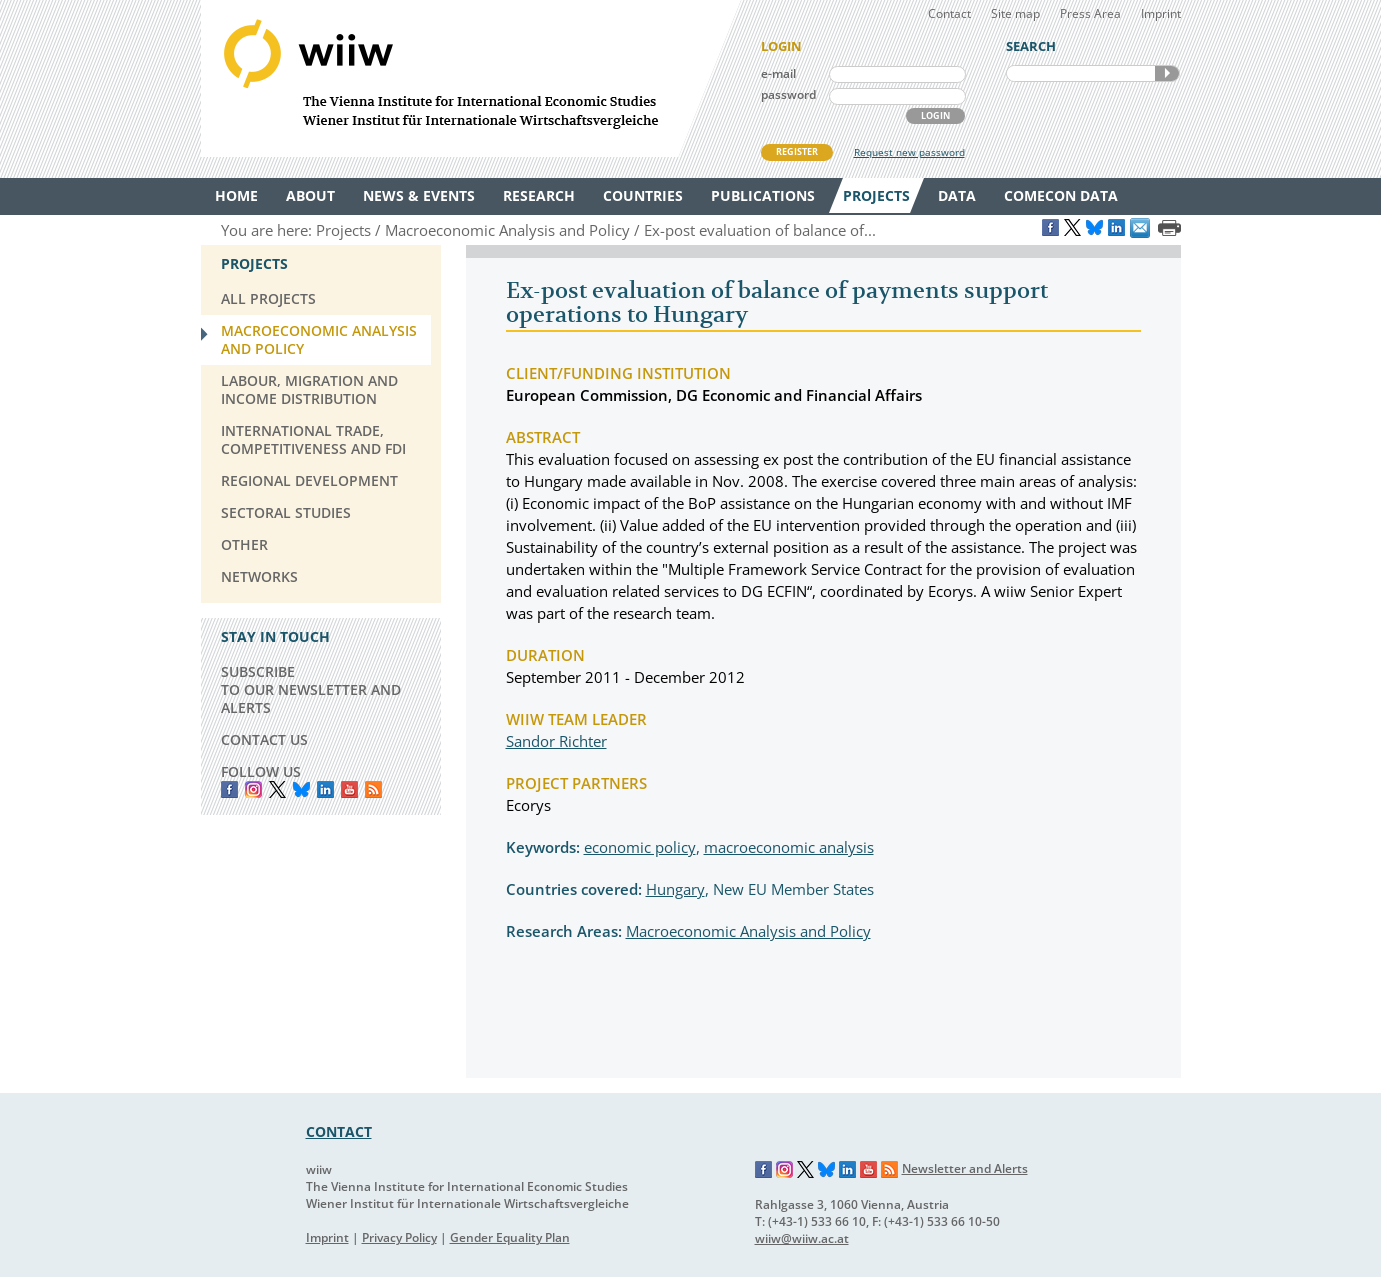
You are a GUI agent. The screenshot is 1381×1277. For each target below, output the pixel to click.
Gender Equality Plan (510, 1237)
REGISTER (797, 151)
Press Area (1090, 13)
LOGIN (935, 115)
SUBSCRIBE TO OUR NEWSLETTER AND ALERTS (311, 689)
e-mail (778, 73)
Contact (949, 13)
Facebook (229, 789)
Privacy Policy (399, 1237)
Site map (1015, 13)
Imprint (1161, 13)
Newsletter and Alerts (965, 1168)
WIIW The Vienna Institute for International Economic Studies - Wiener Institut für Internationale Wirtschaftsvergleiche (471, 78)
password (788, 94)
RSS (373, 789)
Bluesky (301, 789)
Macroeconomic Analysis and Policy (748, 931)
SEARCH (1167, 73)
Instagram (785, 1170)
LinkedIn (325, 789)
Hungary (675, 889)
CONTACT (339, 1131)
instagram (253, 789)
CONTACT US (264, 739)
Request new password (909, 152)
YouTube (349, 789)
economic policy (640, 847)
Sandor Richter (556, 741)
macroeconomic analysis (789, 847)
